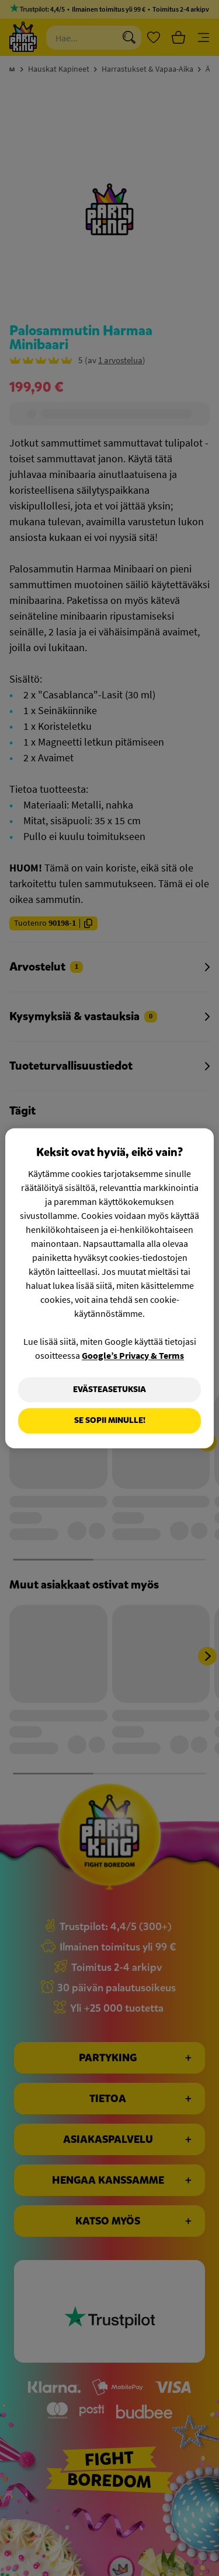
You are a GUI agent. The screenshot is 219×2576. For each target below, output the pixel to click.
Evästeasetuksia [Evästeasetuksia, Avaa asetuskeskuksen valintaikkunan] (109, 1389)
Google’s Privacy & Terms (133, 1355)
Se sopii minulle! (109, 1420)
